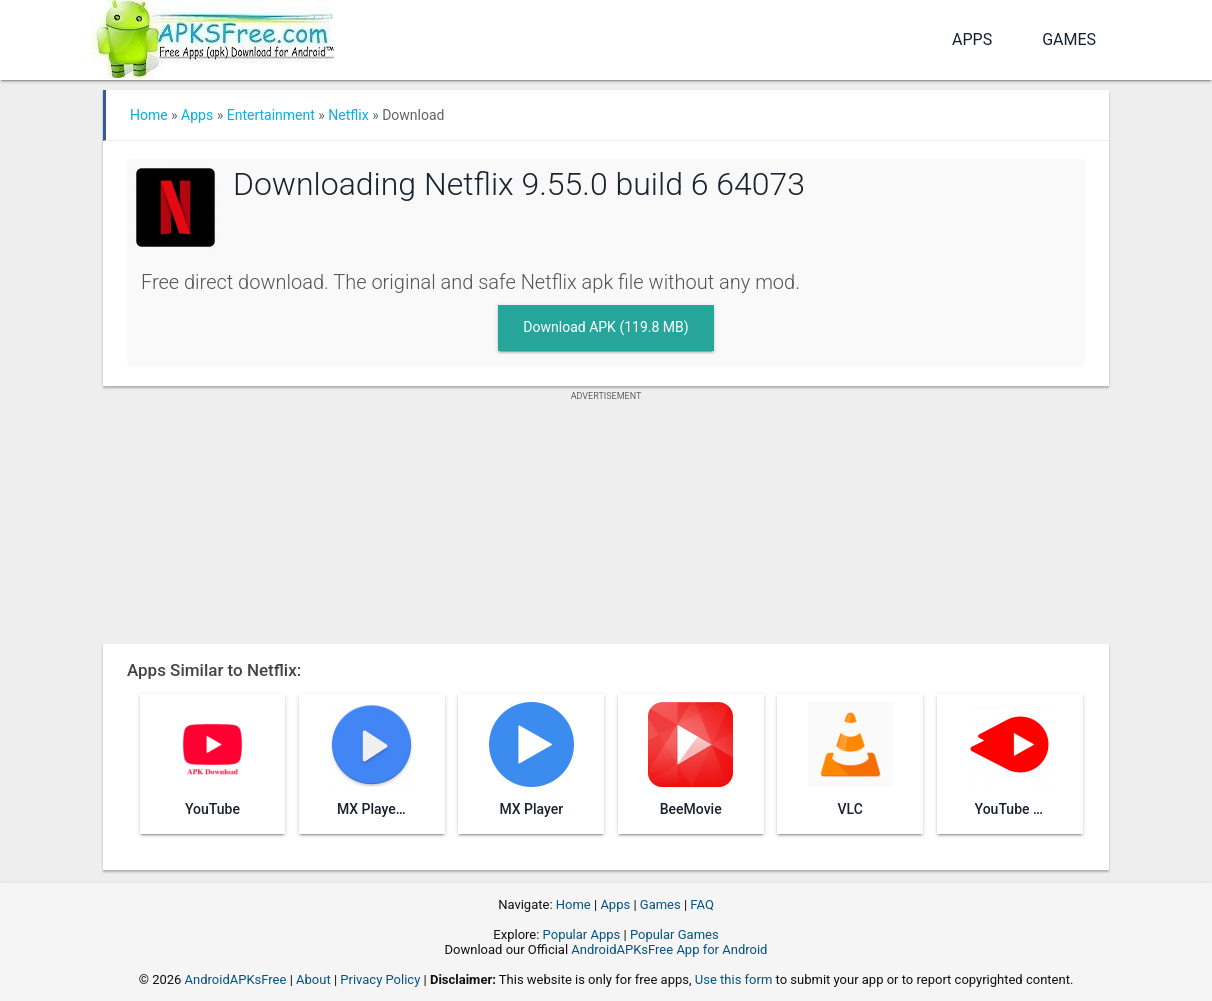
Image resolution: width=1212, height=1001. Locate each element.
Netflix (348, 115)
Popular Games (674, 934)
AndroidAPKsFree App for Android (669, 949)
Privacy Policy (380, 979)
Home (149, 115)
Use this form (734, 979)
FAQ (701, 904)
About (313, 979)
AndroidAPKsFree (236, 979)
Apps (972, 39)
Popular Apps (582, 934)
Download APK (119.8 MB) (605, 327)
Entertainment (271, 115)
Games (1069, 39)
